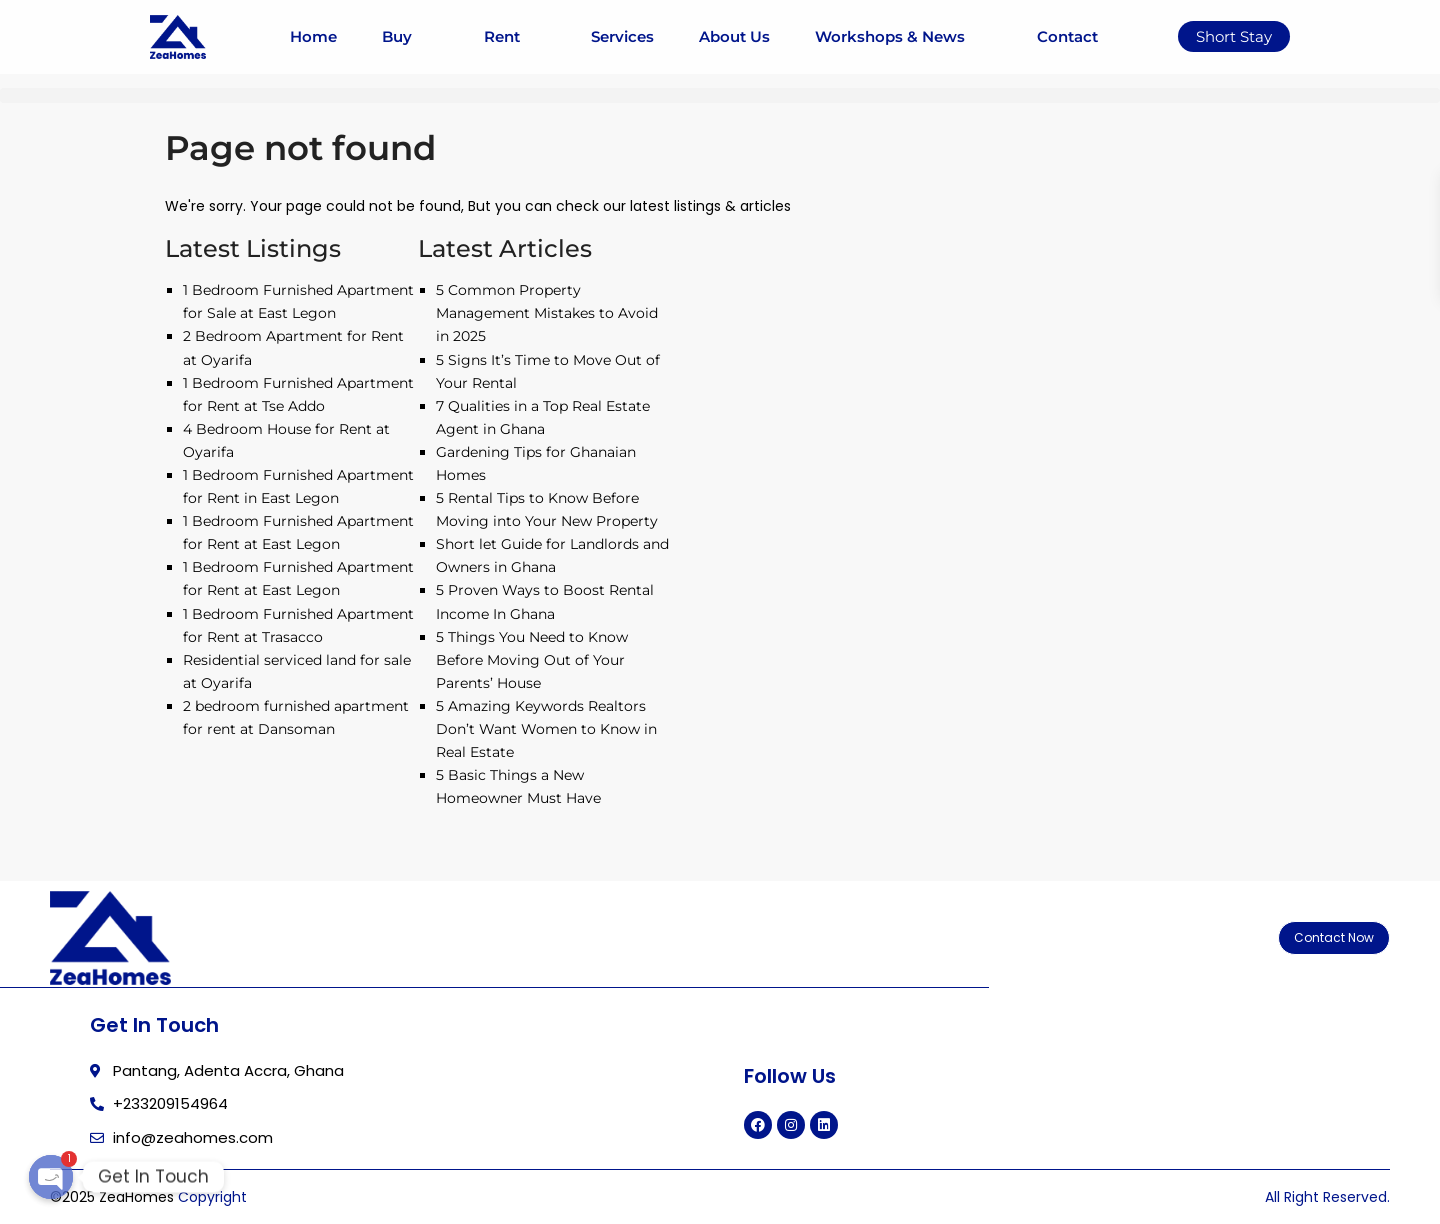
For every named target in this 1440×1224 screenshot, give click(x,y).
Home (313, 36)
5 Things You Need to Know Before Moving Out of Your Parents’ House (532, 660)
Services (622, 36)
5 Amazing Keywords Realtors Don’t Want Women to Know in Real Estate (546, 729)
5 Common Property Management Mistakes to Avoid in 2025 (547, 313)
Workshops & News (903, 36)
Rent (515, 36)
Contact (1067, 36)
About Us (734, 36)
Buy (410, 36)
